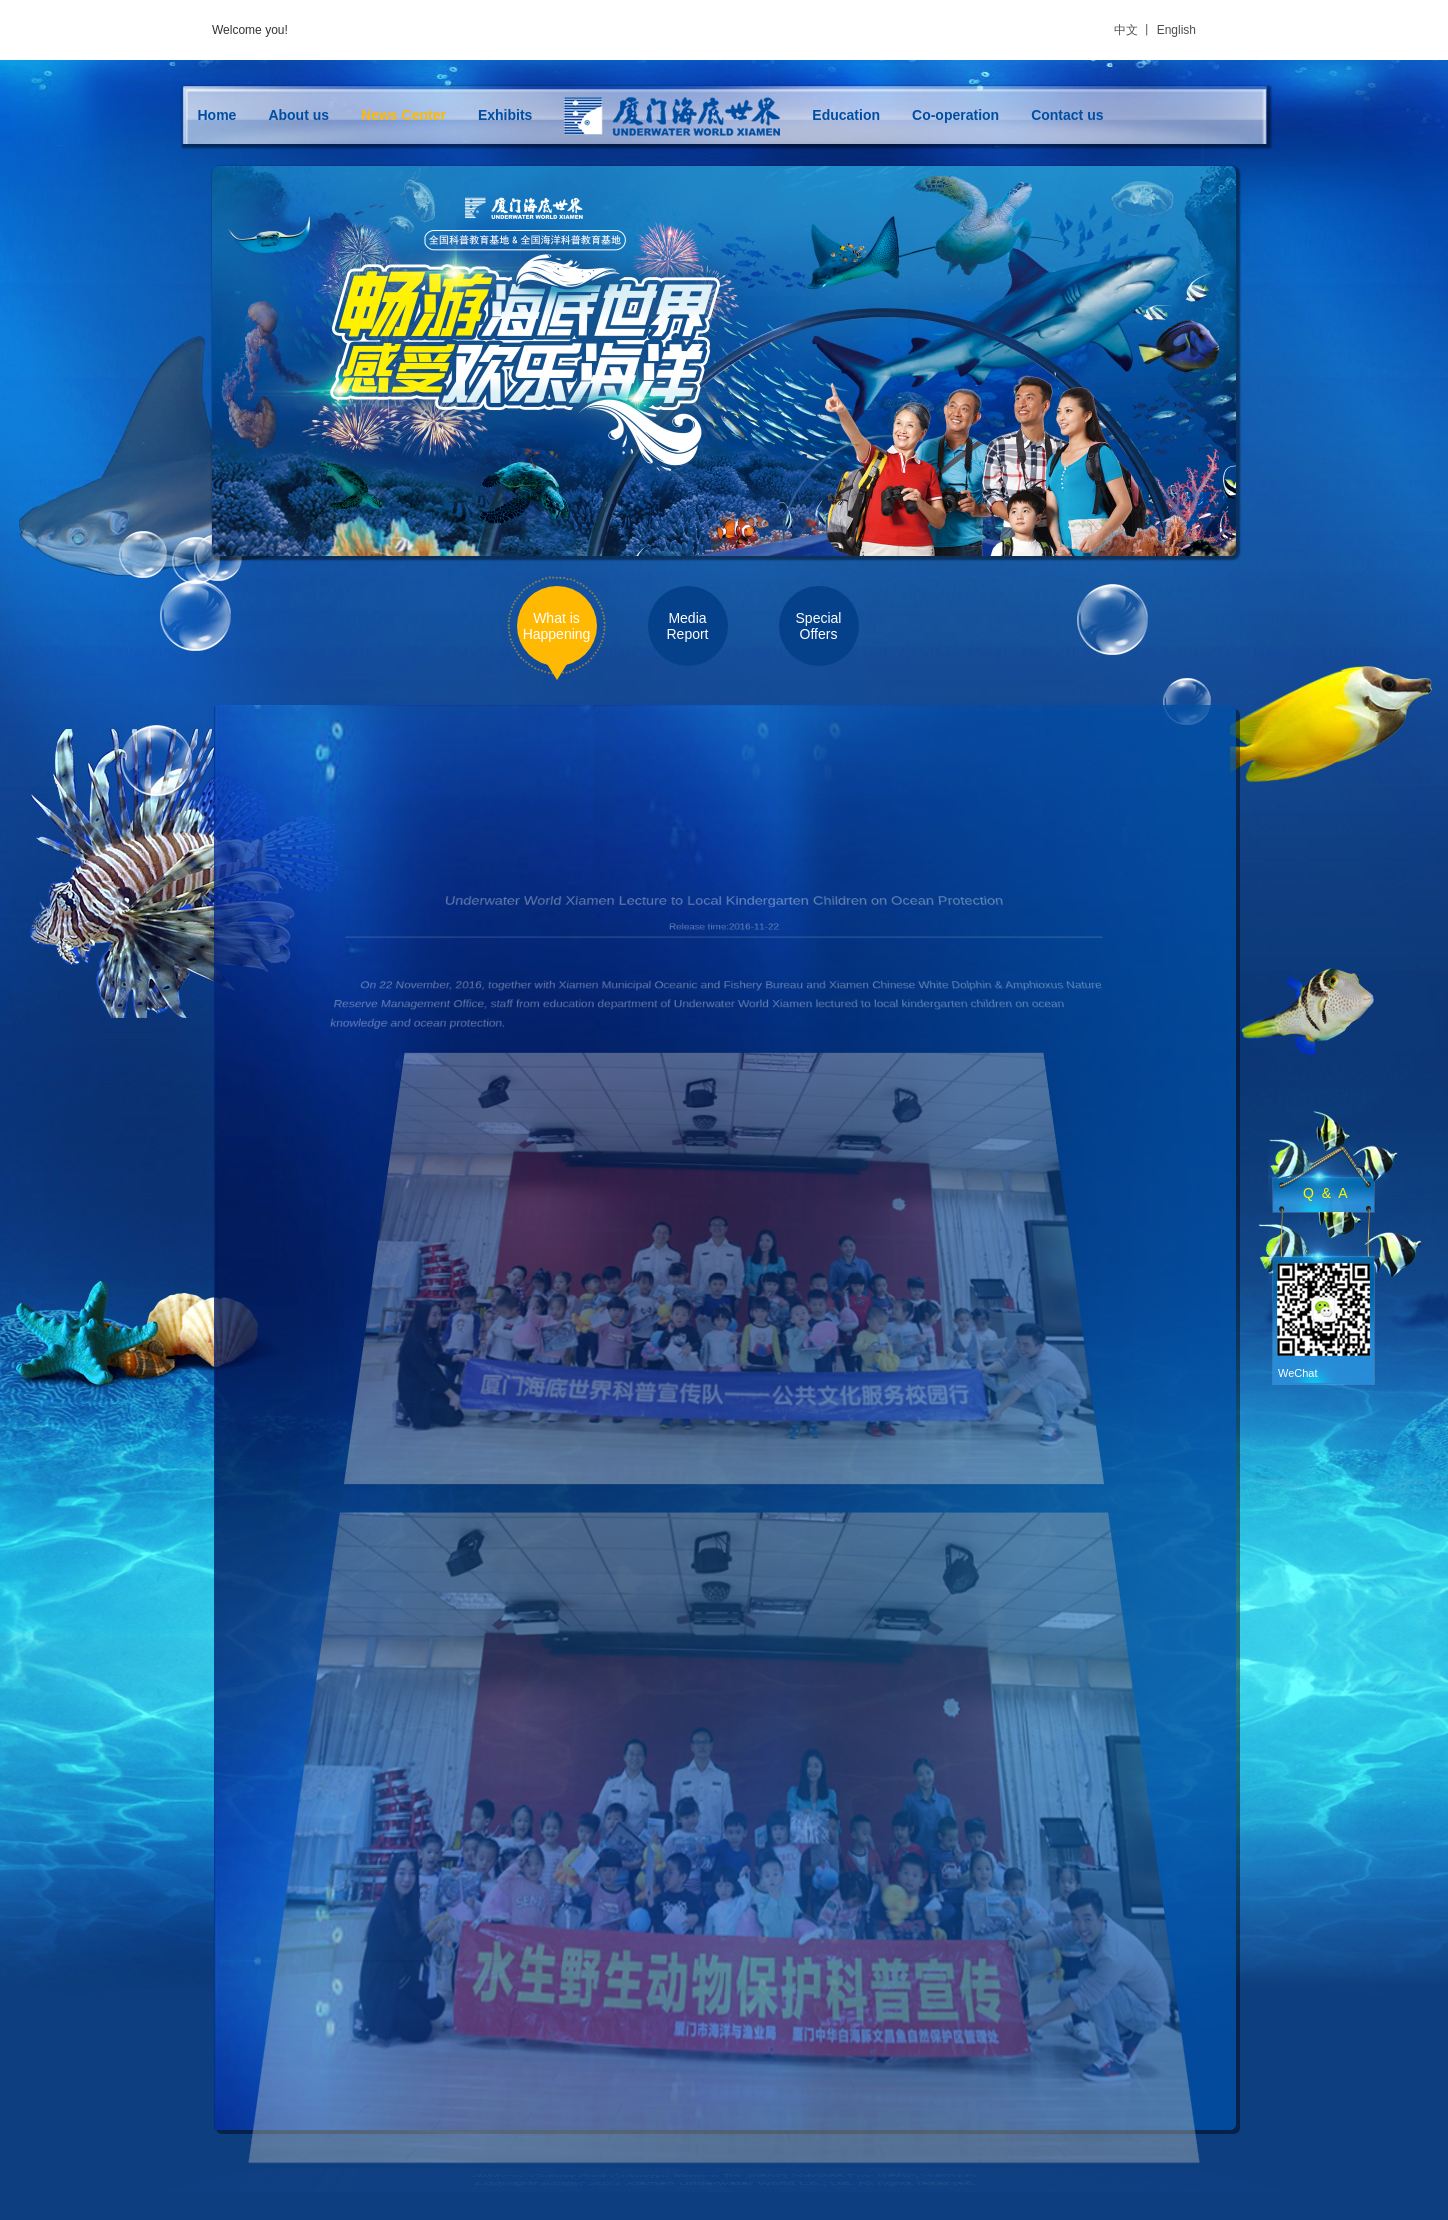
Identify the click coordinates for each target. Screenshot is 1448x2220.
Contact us (1067, 115)
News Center (403, 115)
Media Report (687, 626)
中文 (1126, 30)
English (1176, 30)
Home (217, 115)
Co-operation (955, 115)
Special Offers (819, 626)
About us (298, 115)
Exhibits (505, 115)
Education (846, 115)
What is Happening (557, 626)
